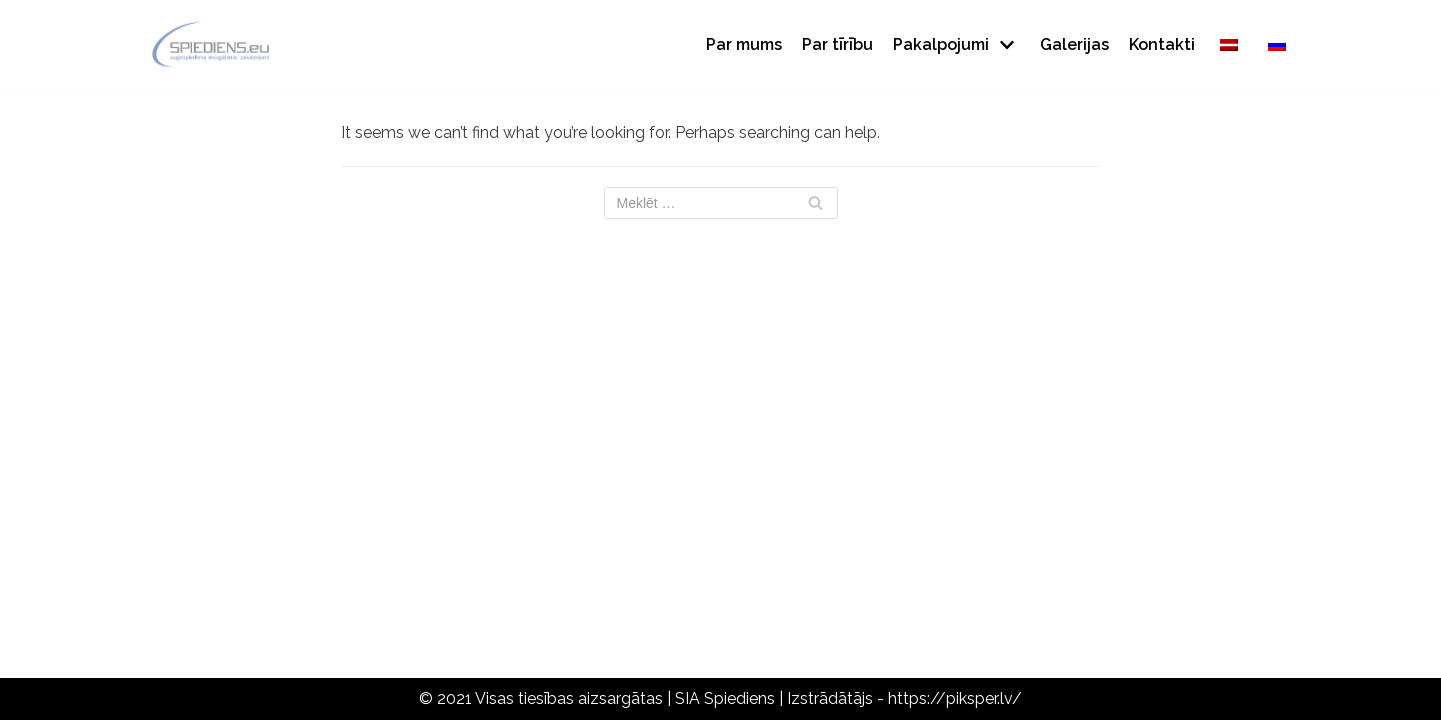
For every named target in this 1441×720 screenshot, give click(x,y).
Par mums (744, 44)
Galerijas (1074, 44)
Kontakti (1162, 44)
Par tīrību (837, 44)
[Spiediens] (211, 45)
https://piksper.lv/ (955, 698)
